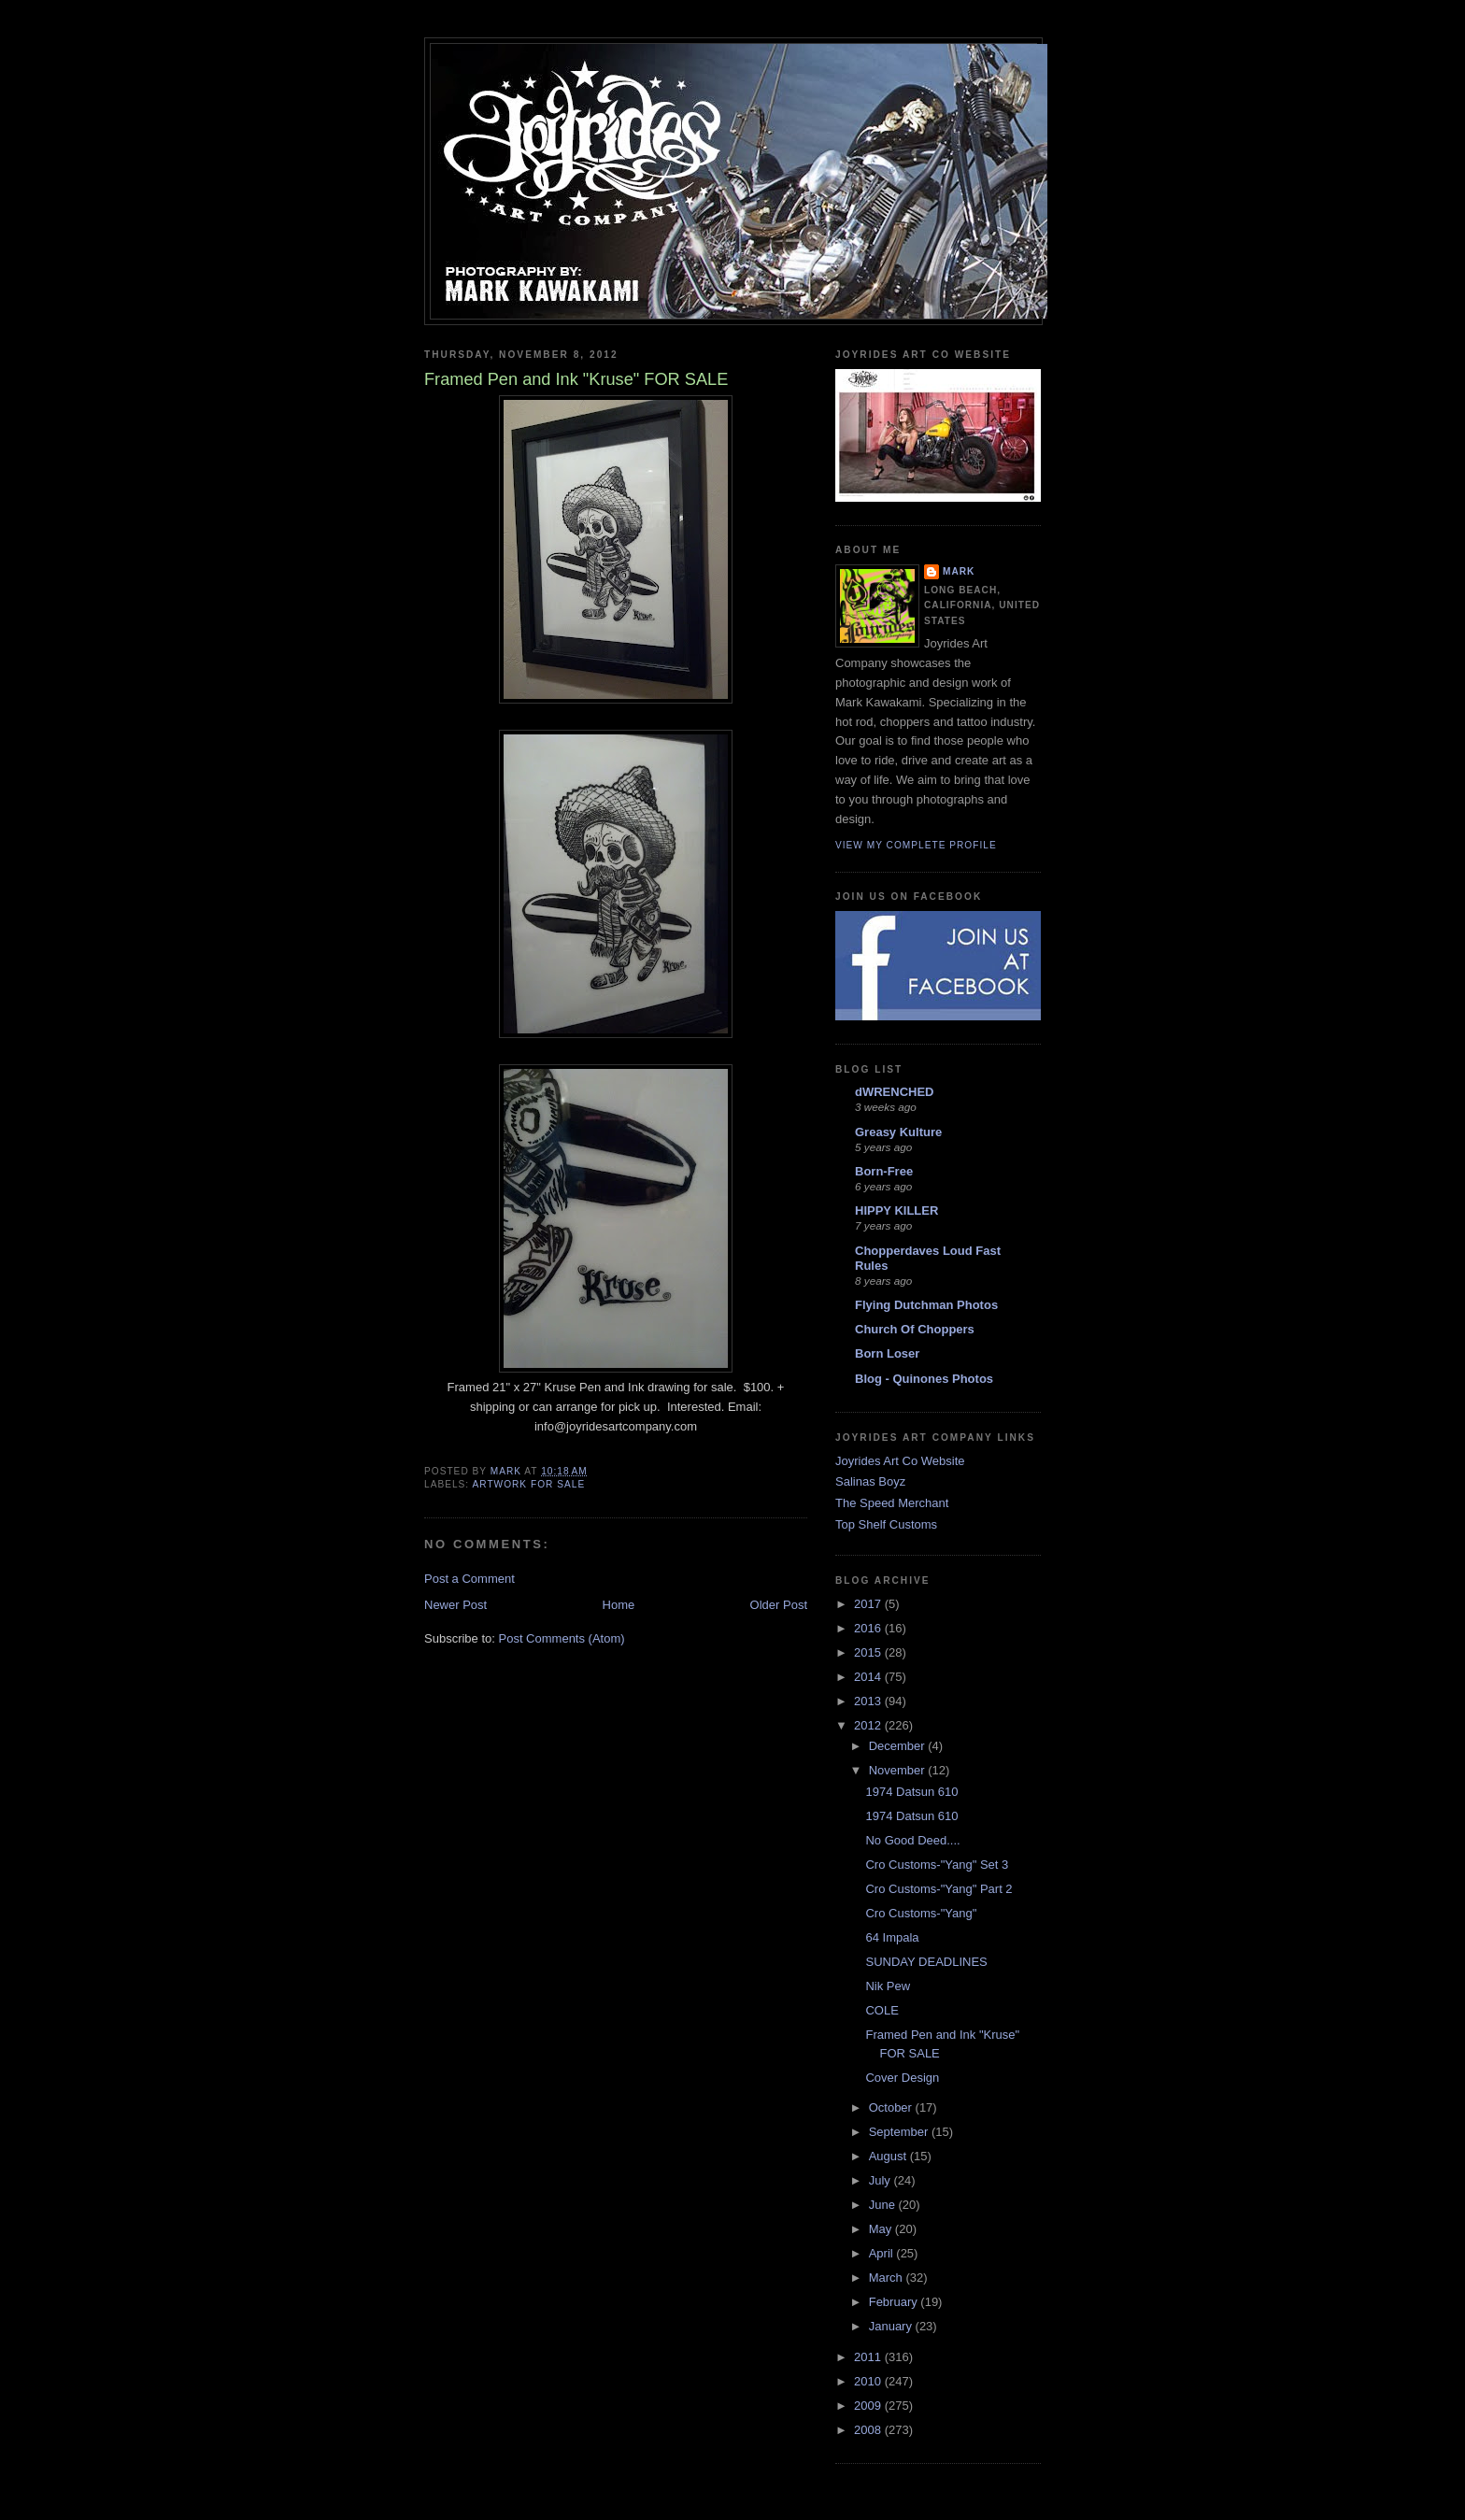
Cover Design (902, 2078)
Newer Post (455, 1605)
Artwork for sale (528, 1484)
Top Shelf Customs (886, 1524)
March (887, 2278)
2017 (869, 1604)
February (895, 2302)
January (892, 2326)
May (882, 2229)
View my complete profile (916, 845)
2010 (869, 2381)
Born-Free (884, 1171)
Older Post (778, 1605)
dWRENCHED (894, 1092)
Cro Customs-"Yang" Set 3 (936, 1865)
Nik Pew (887, 1986)
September (900, 2132)
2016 (869, 1628)
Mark (958, 571)
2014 (869, 1677)
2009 (869, 2406)
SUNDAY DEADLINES (926, 1962)
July (881, 2180)
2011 (869, 2357)
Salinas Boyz (870, 1481)
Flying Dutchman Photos (926, 1305)
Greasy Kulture (898, 1132)
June (884, 2205)
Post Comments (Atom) (562, 1638)
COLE (881, 2010)
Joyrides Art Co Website (899, 1461)
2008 (869, 2430)
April (883, 2253)
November (899, 1770)
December (899, 1746)
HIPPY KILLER (896, 1210)
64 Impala (891, 1937)
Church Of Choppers (914, 1329)
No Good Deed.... (912, 1840)
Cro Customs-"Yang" (920, 1913)
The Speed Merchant (891, 1503)
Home (619, 1605)
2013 (869, 1701)
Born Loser (887, 1353)
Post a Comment (469, 1579)
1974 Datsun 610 (911, 1792)
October (892, 2107)
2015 (869, 1652)
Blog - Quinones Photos (924, 1379)
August (889, 2156)
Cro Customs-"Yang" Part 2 (938, 1889)
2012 (869, 1725)
